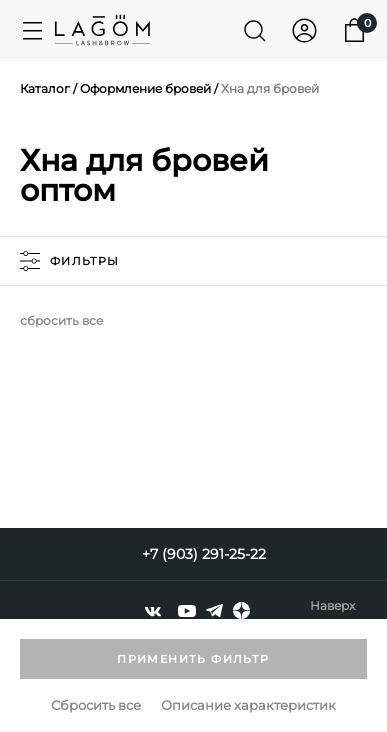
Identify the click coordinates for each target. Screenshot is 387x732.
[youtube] (187, 611)
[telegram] (214, 611)
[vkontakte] (153, 611)
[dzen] (241, 611)
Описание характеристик (248, 705)
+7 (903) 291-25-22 (204, 554)
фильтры (69, 261)
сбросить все (61, 320)
